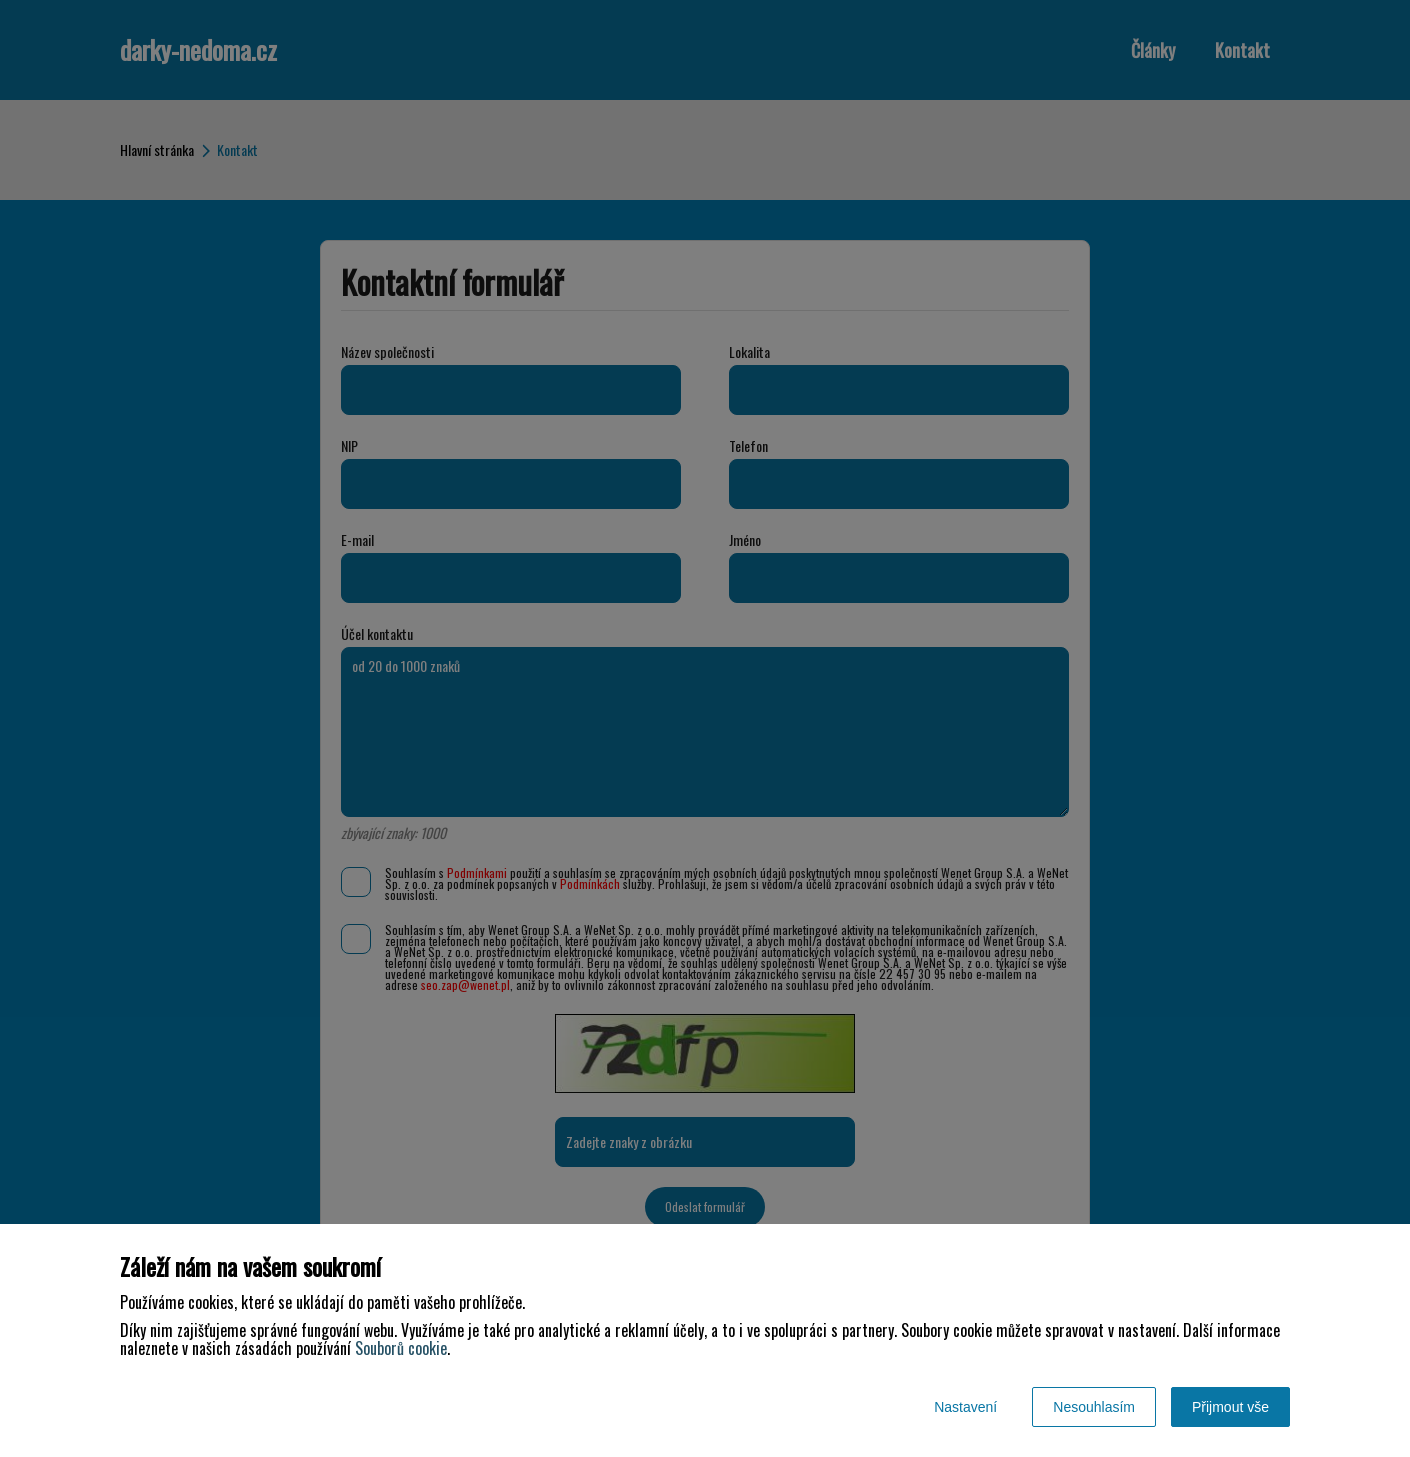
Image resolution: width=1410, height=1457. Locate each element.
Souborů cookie (401, 1348)
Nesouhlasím (1094, 1407)
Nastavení (965, 1407)
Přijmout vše (1230, 1407)
